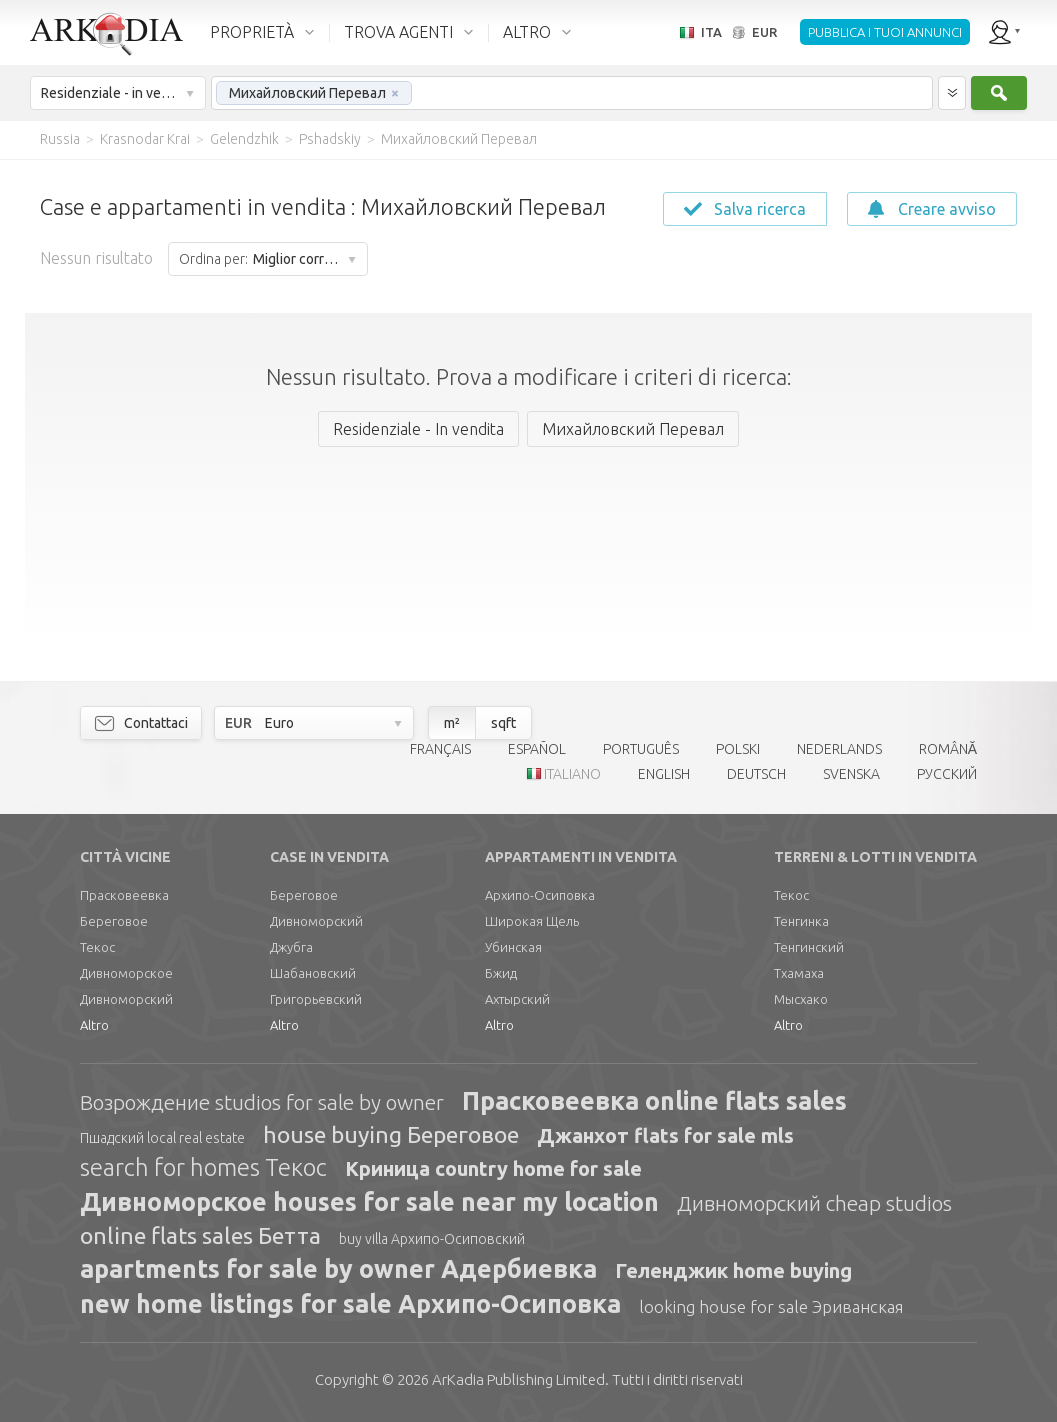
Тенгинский (809, 947)
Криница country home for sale (493, 1168)
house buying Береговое (391, 1134)
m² (452, 723)
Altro (94, 1025)
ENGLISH (664, 774)
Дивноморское (126, 973)
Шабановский (313, 973)
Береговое (114, 921)
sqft (503, 723)
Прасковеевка (124, 895)
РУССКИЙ (947, 774)
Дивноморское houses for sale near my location (369, 1202)
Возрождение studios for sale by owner (262, 1102)
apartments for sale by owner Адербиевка (338, 1269)
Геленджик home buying (733, 1270)
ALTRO (527, 32)
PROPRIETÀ (252, 32)
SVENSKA (851, 774)
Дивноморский (126, 999)
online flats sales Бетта (200, 1235)
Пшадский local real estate (162, 1138)
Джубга (291, 947)
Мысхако (801, 999)
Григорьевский (316, 999)
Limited (518, 1379)
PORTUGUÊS (641, 749)
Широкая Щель (532, 921)
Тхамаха (799, 973)
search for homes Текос (203, 1167)
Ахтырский (517, 999)
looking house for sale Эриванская (771, 1306)
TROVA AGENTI (398, 32)
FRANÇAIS (440, 749)
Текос (97, 947)
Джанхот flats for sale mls (665, 1135)
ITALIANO (572, 774)
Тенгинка (801, 921)
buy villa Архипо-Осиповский (432, 1239)
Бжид (501, 973)
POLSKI (738, 749)
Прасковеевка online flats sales (654, 1101)
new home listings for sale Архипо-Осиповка (350, 1304)
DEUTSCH (756, 774)
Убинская (513, 947)
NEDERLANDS (839, 749)
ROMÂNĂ (948, 749)
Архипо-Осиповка (540, 895)
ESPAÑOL (537, 749)
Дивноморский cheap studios (814, 1203)
